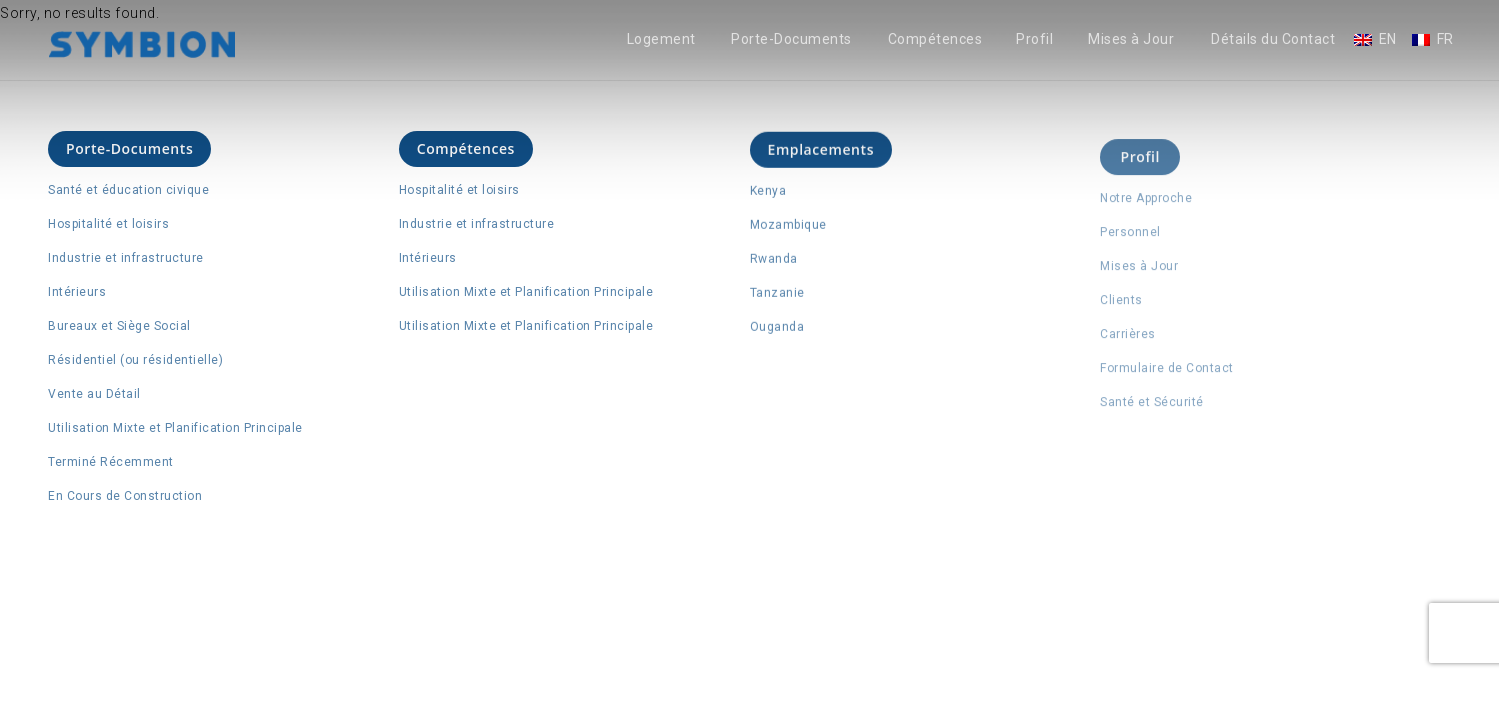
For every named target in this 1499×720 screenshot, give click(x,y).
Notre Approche (1146, 204)
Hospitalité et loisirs (108, 224)
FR (1445, 39)
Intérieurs (77, 292)
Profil (1034, 39)
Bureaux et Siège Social (119, 326)
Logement (661, 39)
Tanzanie (777, 295)
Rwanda (774, 261)
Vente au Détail (94, 394)
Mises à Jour (1131, 39)
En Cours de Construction (125, 496)
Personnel (1130, 238)
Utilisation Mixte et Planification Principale (175, 428)
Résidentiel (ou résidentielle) (135, 360)
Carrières (1128, 340)
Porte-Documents (791, 39)
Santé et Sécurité (1152, 408)
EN (1388, 39)
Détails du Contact (1273, 39)
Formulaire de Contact (1167, 374)
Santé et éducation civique (128, 190)
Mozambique (788, 227)
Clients (1121, 306)
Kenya (768, 193)
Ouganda (777, 329)
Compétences (935, 39)
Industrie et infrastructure (126, 258)
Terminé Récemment (111, 462)
